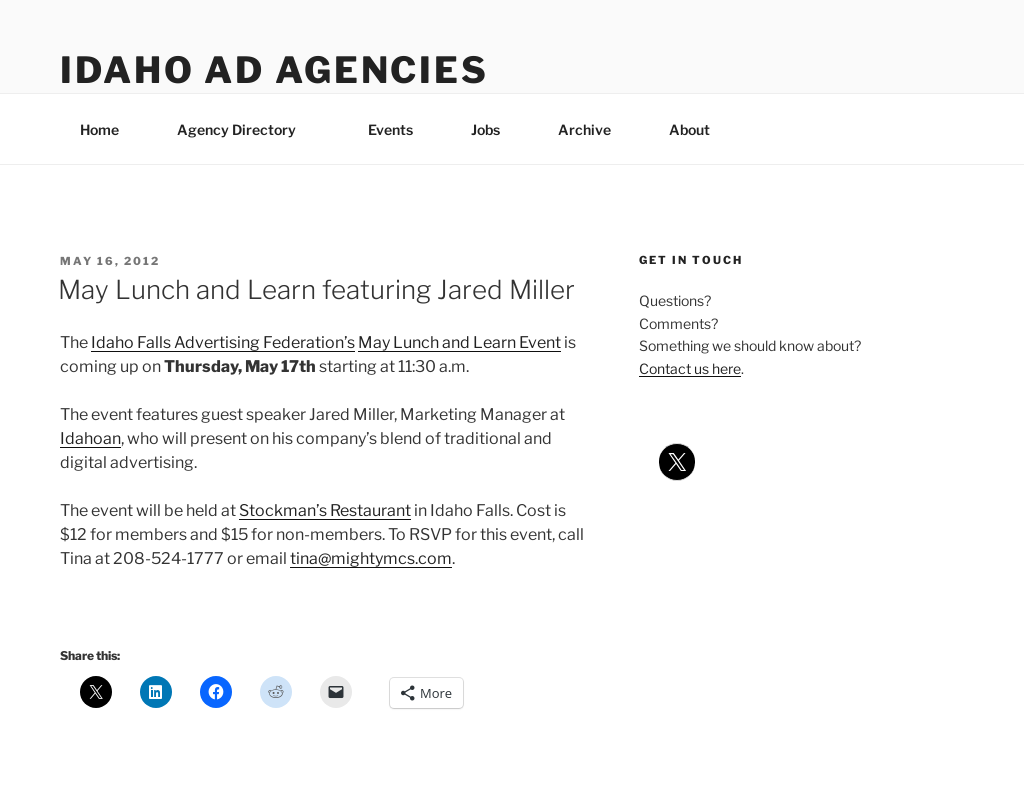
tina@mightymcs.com (371, 558)
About (699, 129)
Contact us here (690, 368)
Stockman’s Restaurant (325, 510)
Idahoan (90, 438)
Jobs (485, 129)
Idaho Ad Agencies (274, 70)
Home (99, 129)
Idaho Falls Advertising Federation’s (223, 342)
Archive (584, 129)
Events (390, 129)
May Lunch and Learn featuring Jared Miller (316, 289)
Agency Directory (246, 129)
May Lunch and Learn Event (459, 342)
